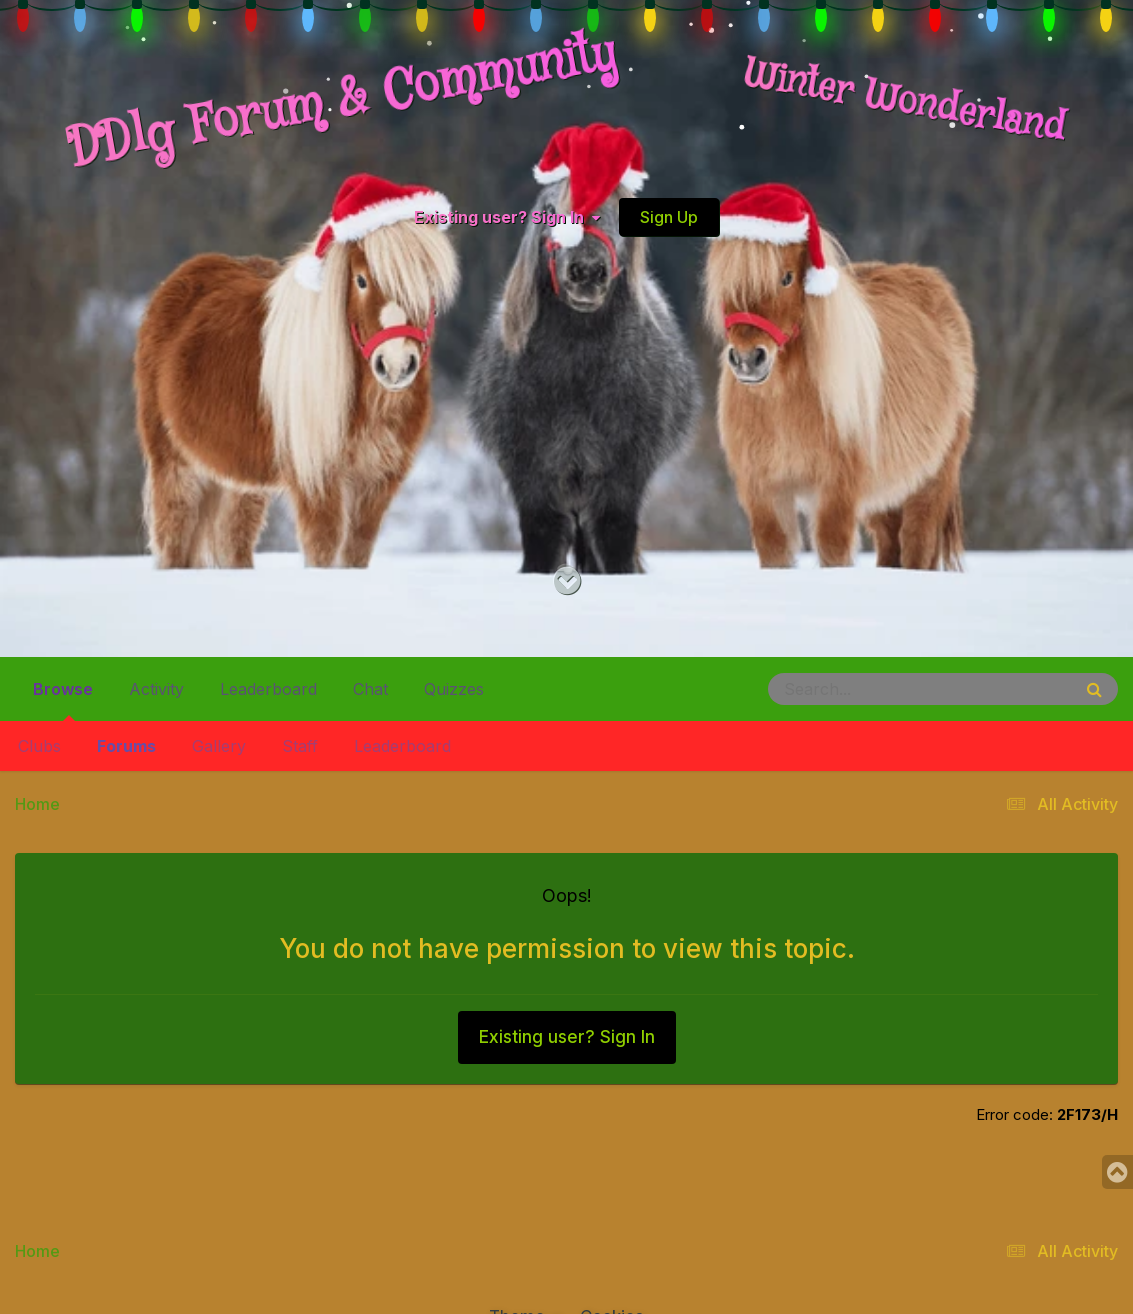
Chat (370, 689)
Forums (126, 746)
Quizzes (454, 689)
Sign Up (669, 217)
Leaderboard (402, 746)
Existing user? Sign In (507, 217)
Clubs (39, 746)
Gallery (219, 746)
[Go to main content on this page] (566, 581)
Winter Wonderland (905, 102)
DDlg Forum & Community (342, 102)
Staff (300, 746)
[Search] (865, 689)
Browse (63, 697)
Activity (156, 689)
